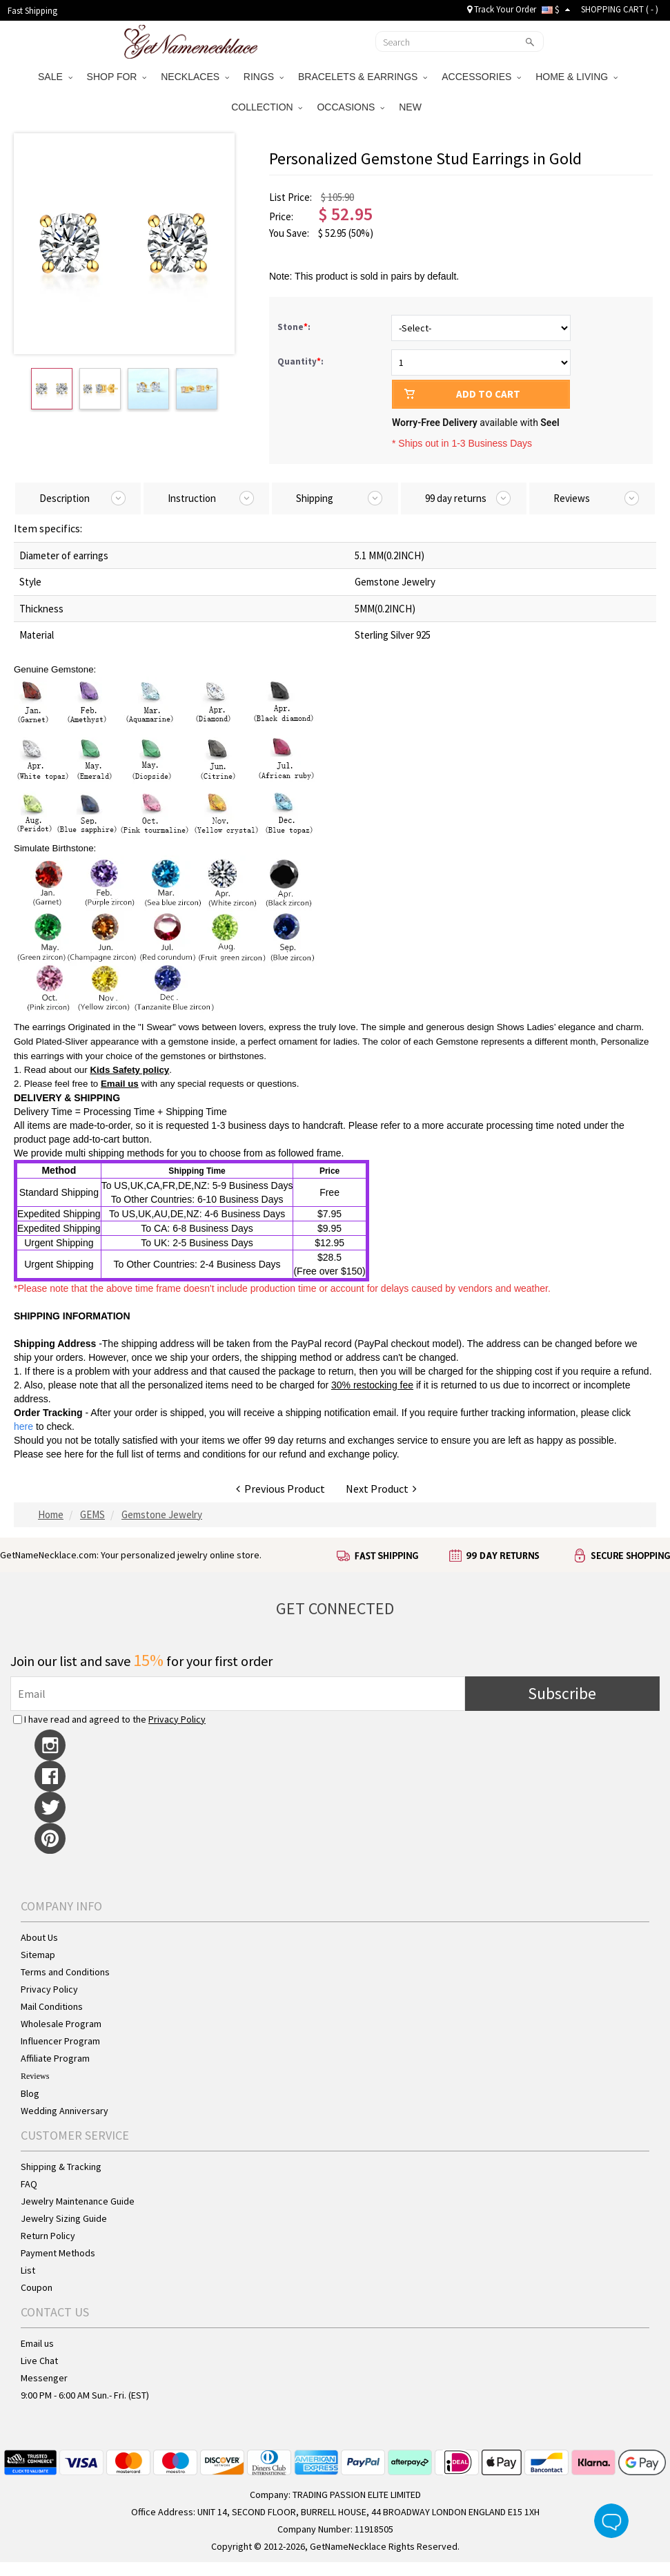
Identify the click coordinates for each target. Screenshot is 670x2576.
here (73, 1454)
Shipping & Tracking (61, 2166)
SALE (55, 76)
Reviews (35, 2076)
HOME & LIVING (576, 76)
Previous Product (280, 1488)
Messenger (44, 2378)
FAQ (29, 2184)
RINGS (264, 76)
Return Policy (48, 2235)
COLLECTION (266, 107)
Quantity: (300, 361)
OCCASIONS (350, 107)
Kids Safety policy (129, 1070)
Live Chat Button (611, 2521)
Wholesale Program (61, 2023)
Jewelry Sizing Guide (64, 2218)
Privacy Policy (177, 1719)
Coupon (36, 2287)
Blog (30, 2093)
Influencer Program (60, 2041)
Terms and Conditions (65, 1972)
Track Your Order (501, 9)
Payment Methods (58, 2253)
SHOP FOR (117, 76)
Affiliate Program (55, 2058)
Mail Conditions (52, 2006)
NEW (411, 107)
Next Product (381, 1488)
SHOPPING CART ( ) (619, 9)
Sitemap (38, 1954)
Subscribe (562, 1693)
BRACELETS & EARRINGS (362, 76)
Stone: (295, 327)
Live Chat (39, 2360)
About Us (39, 1937)
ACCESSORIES (481, 76)
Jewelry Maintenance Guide (78, 2201)
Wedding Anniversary (64, 2110)
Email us (120, 1083)
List (28, 2270)
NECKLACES (195, 76)
